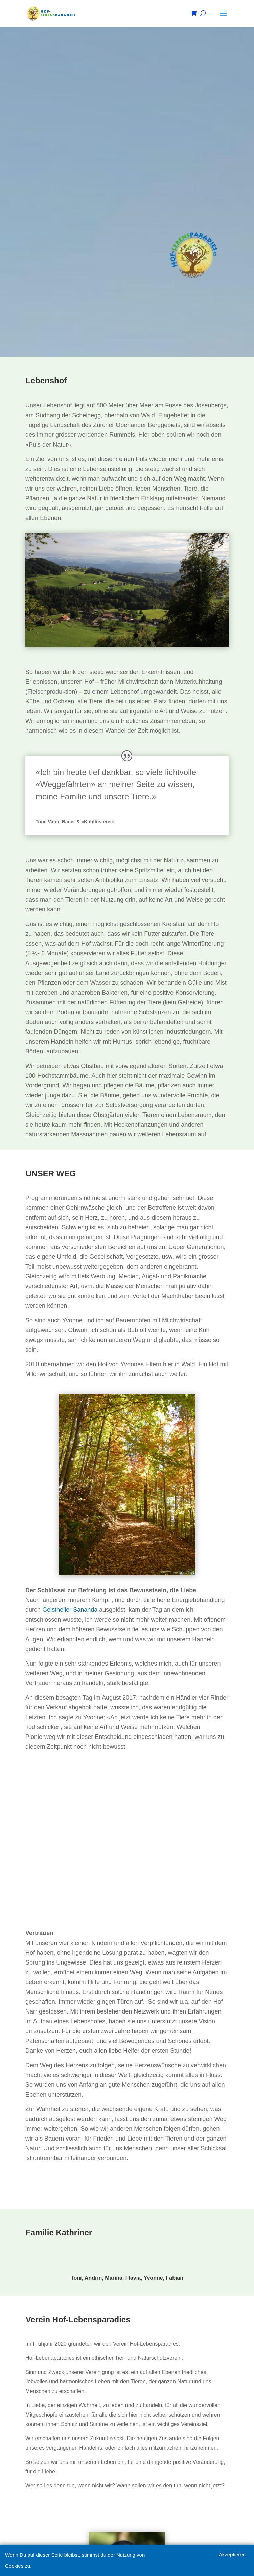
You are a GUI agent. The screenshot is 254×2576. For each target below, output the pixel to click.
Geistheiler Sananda (69, 1609)
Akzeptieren (232, 2554)
